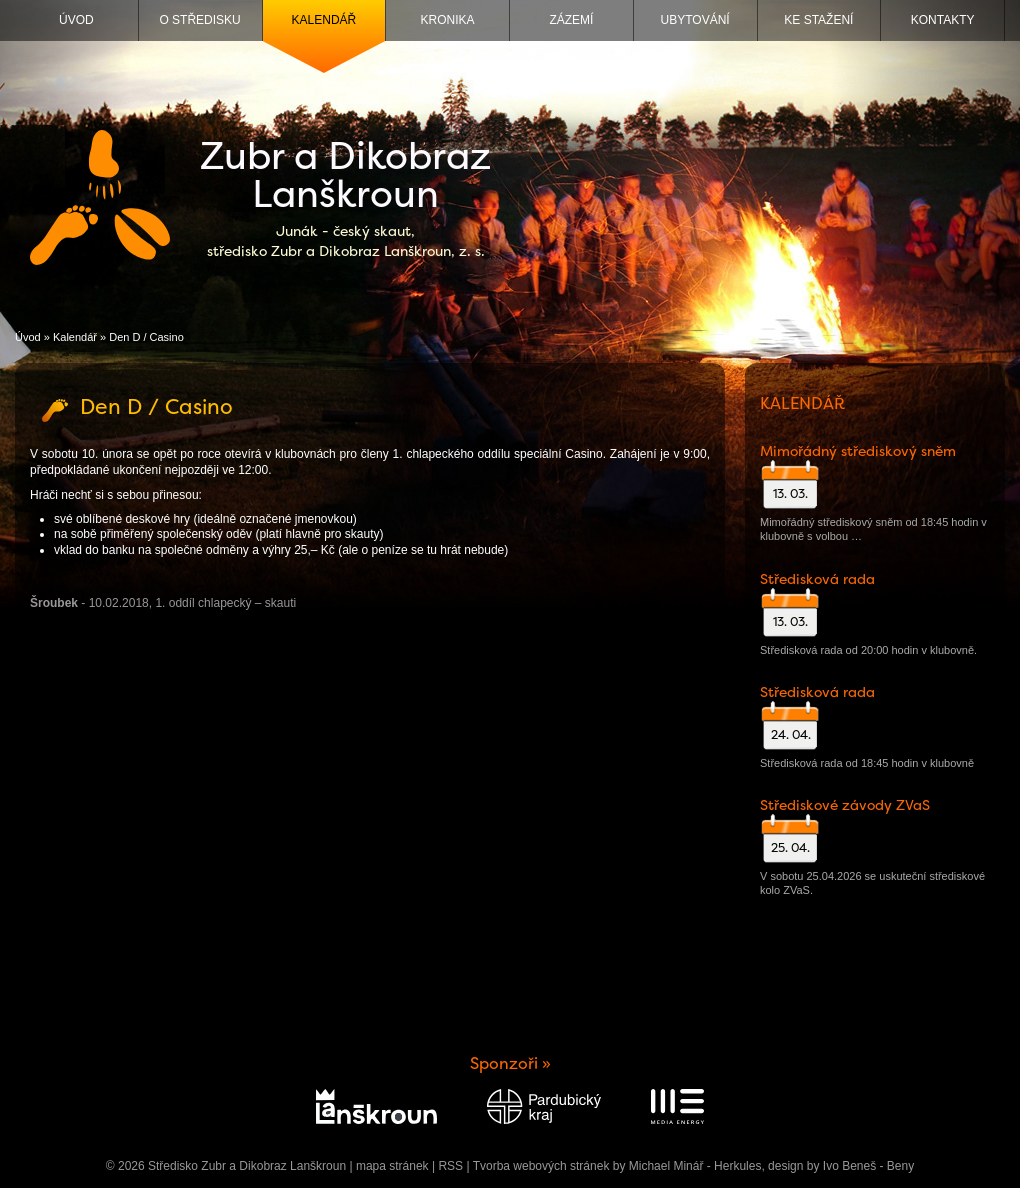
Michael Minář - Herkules (695, 1166)
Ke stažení (818, 20)
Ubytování (695, 20)
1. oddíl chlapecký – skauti (225, 603)
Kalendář (324, 20)
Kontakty (943, 20)
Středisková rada (817, 579)
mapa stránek (392, 1166)
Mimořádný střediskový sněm (858, 451)
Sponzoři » (510, 1063)
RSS (450, 1166)
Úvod (76, 20)
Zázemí (571, 20)
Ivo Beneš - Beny (868, 1166)
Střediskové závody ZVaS (845, 805)
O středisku (199, 20)
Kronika (448, 20)
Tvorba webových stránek (541, 1166)
